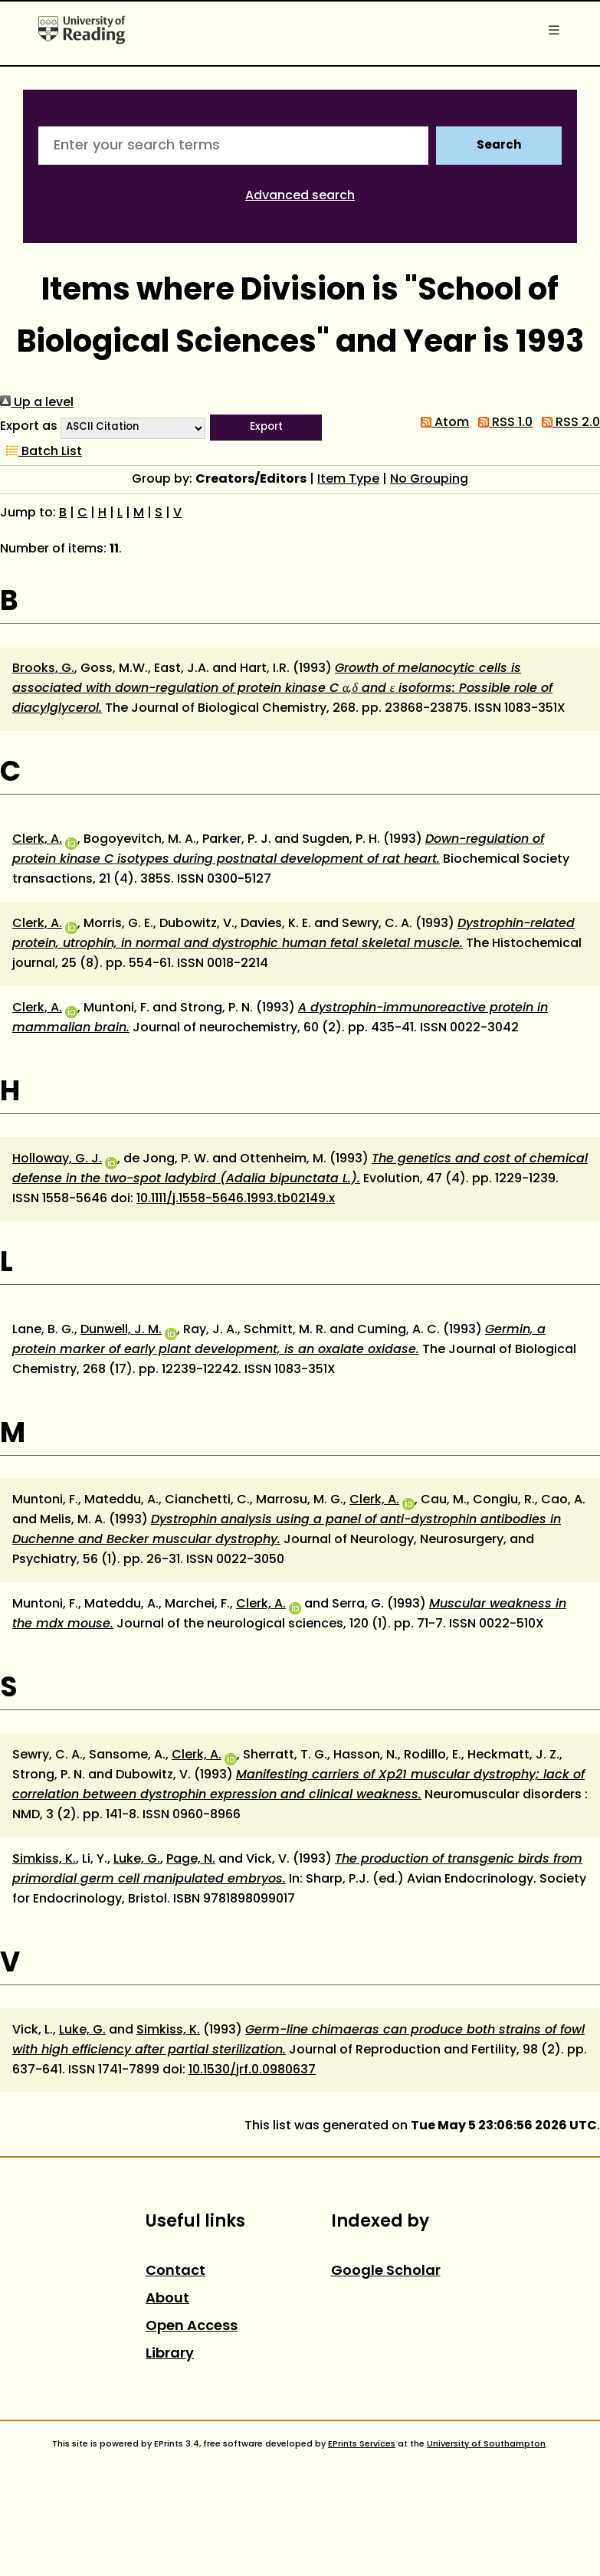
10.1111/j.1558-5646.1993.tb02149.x (235, 1199)
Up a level (37, 403)
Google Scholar (386, 2271)
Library (170, 2354)
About (167, 2299)
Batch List (41, 452)
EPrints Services (361, 2444)
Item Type (348, 480)
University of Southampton (486, 2444)
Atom (442, 423)
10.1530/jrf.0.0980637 (252, 2070)
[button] (265, 427)
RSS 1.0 (502, 423)
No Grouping (429, 480)
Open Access (192, 2326)
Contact (175, 2271)
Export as (28, 427)
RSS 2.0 (568, 423)
